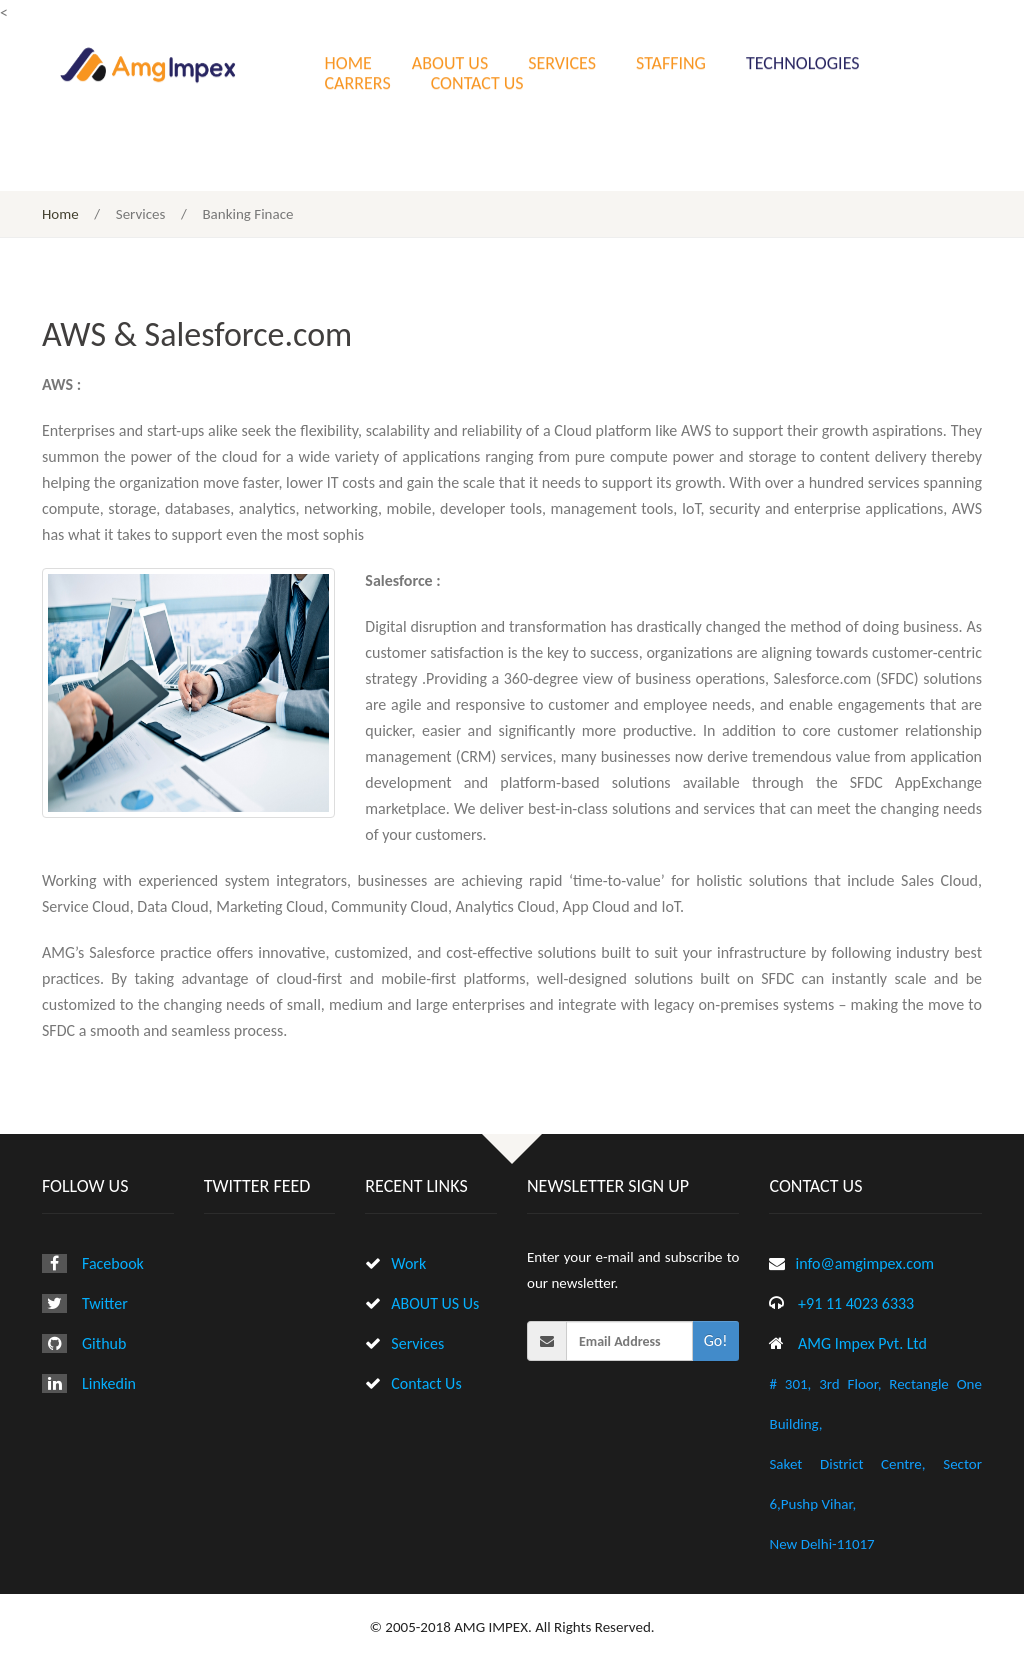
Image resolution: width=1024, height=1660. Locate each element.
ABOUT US (450, 61)
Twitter (105, 1303)
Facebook (113, 1263)
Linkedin (109, 1383)
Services (417, 1343)
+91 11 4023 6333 (856, 1303)
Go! (716, 1340)
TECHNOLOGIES (803, 61)
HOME (348, 61)
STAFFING (671, 61)
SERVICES (562, 61)
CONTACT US (477, 81)
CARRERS (358, 81)
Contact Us (426, 1383)
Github (104, 1343)
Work (408, 1263)
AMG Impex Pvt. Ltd (862, 1343)
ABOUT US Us (435, 1303)
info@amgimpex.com (864, 1263)
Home (60, 214)
